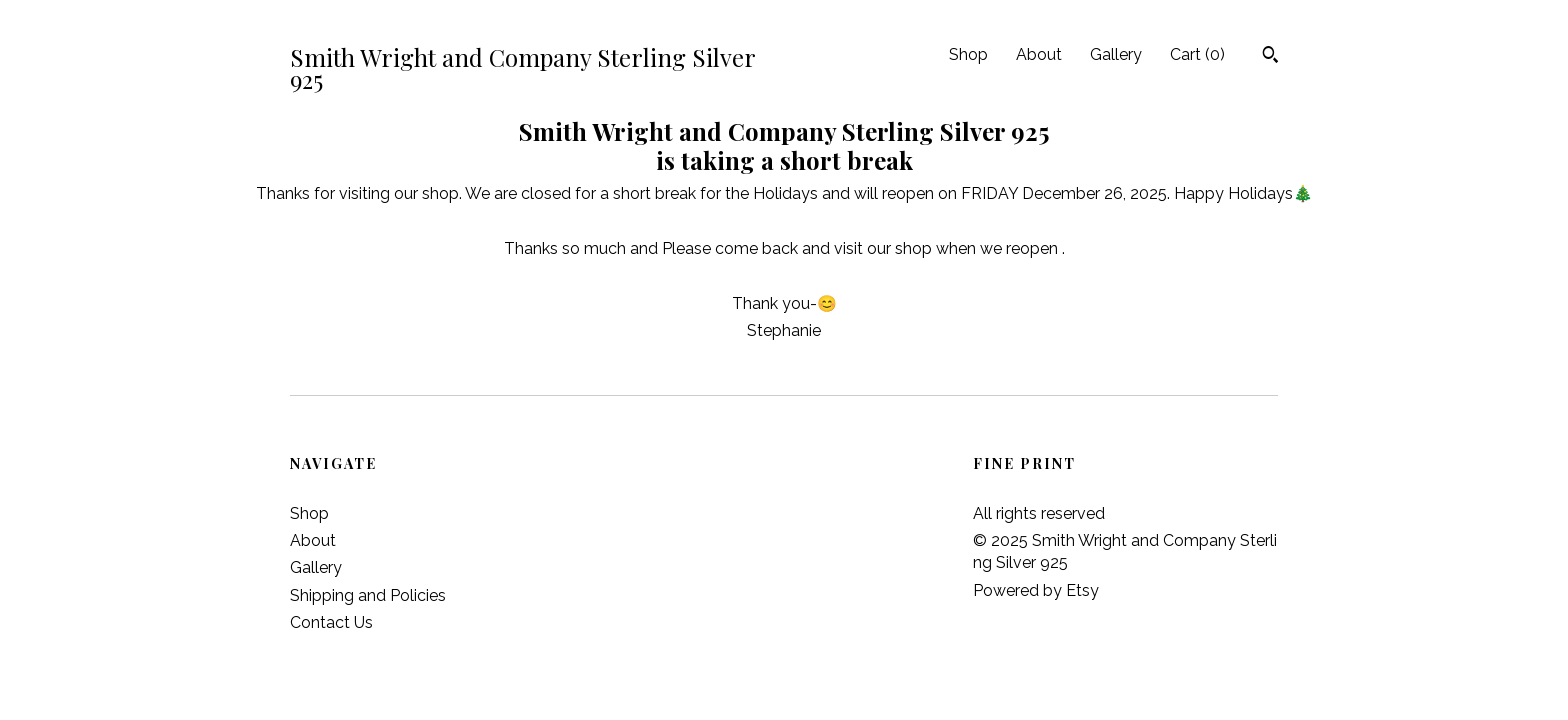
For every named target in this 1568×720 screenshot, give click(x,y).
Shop (968, 54)
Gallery (1116, 54)
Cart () (1197, 54)
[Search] (1270, 57)
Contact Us (331, 622)
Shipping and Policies (368, 595)
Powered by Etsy (1036, 590)
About (1039, 54)
